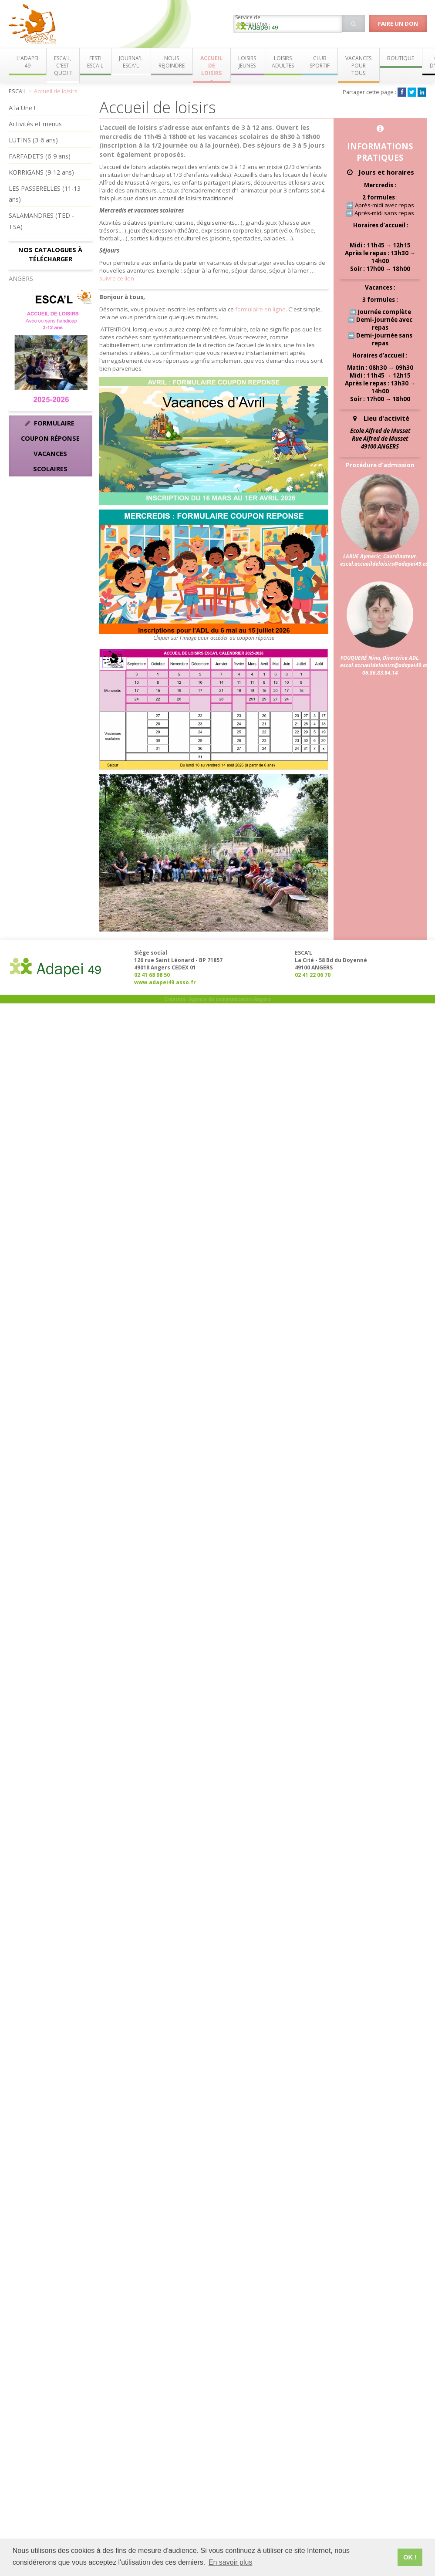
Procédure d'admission (380, 465)
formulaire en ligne (260, 309)
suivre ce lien (117, 278)
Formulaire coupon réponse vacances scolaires (50, 446)
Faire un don (398, 23)
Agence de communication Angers (230, 999)
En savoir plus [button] (231, 2562)
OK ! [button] (409, 2557)
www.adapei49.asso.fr (165, 982)
